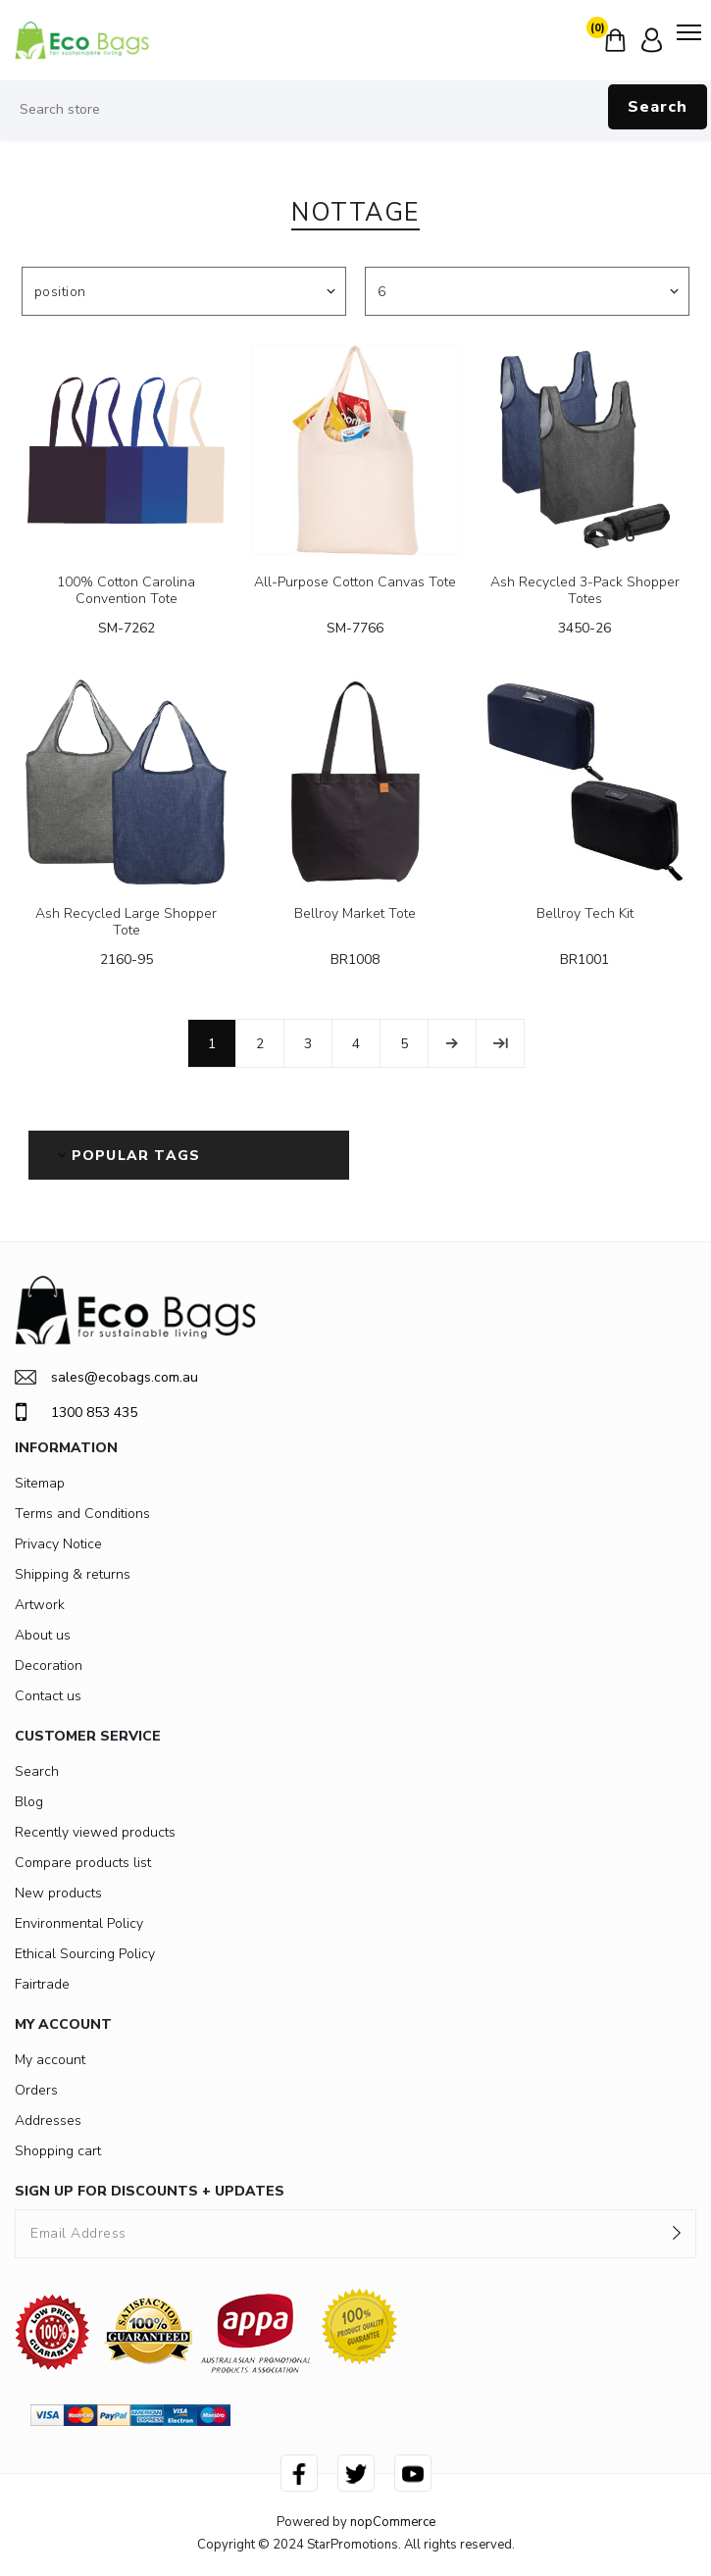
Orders (36, 2090)
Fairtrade (42, 1984)
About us (43, 1635)
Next (452, 1043)
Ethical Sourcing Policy (85, 1954)
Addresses (48, 2120)
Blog (29, 1802)
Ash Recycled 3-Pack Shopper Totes (585, 591)
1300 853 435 (76, 1412)
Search (657, 107)
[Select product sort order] (184, 291)
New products (58, 1893)
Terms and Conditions (82, 1513)
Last (500, 1043)
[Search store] (355, 109)
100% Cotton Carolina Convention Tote (126, 591)
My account (50, 2059)
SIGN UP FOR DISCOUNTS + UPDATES (149, 2191)
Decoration (48, 1665)
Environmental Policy (79, 1923)
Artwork (40, 1604)
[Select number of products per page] (527, 291)
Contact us (48, 1696)
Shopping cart (58, 2151)
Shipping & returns (72, 1574)
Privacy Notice (58, 1544)
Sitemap (40, 1483)
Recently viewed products (95, 1832)
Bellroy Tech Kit (585, 914)
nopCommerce (392, 2522)
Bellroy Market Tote (355, 914)
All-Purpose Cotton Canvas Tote (355, 583)
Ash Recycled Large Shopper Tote (126, 922)
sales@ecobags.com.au (106, 1377)
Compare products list (83, 1862)
